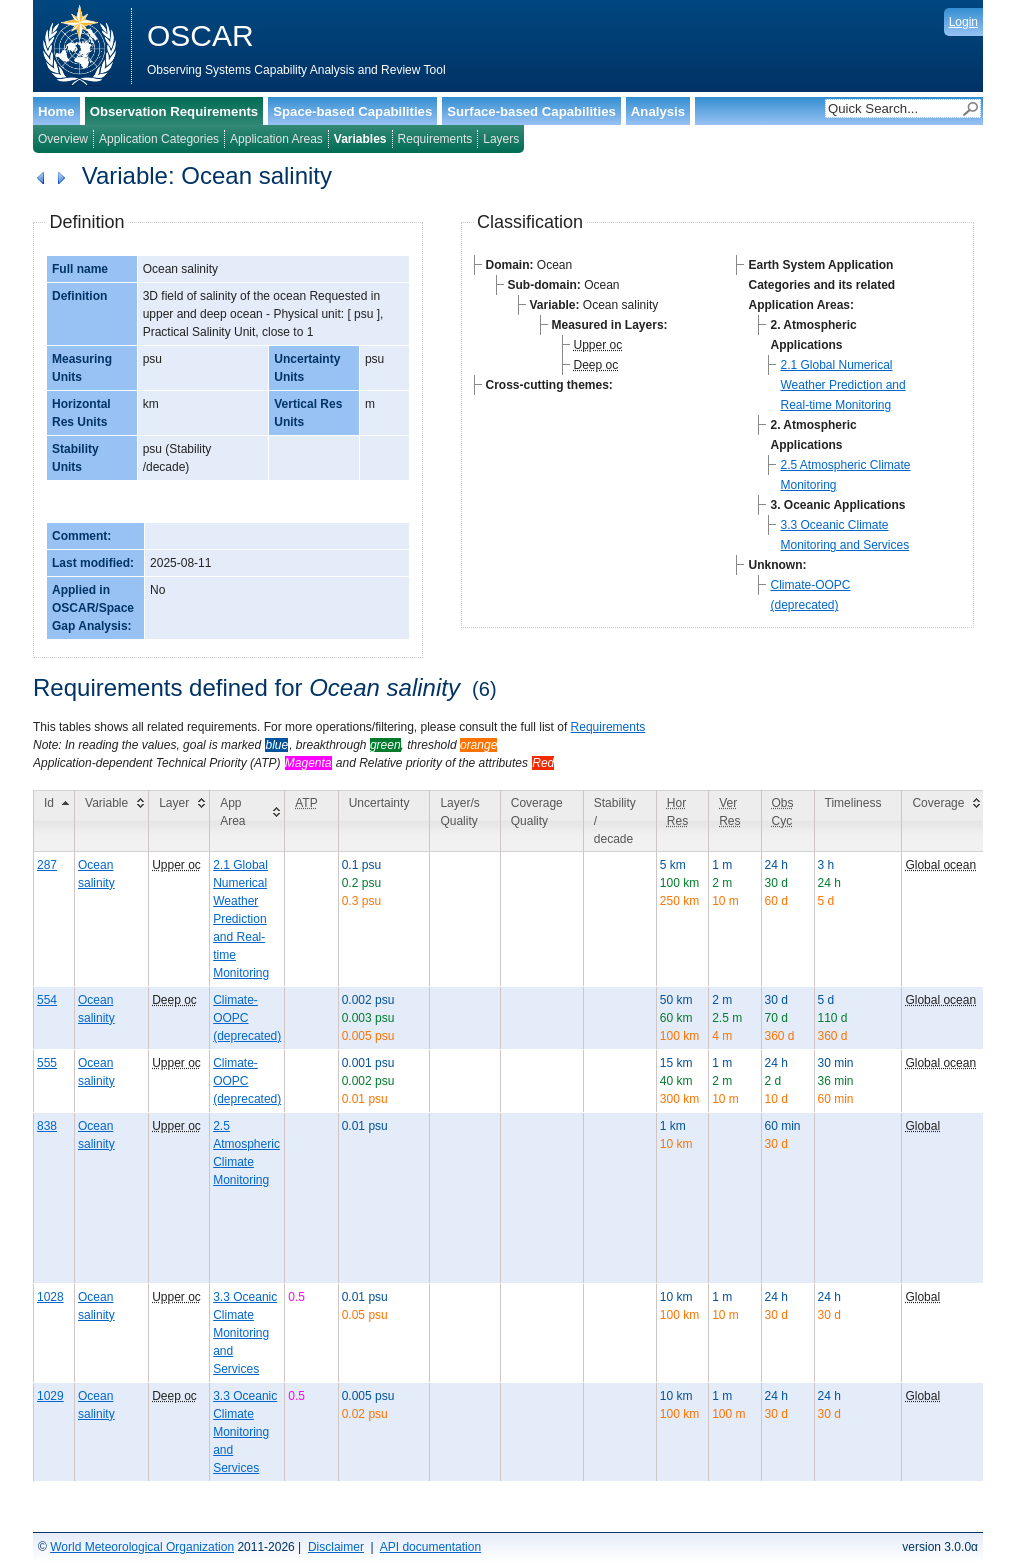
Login (963, 22)
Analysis (658, 111)
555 (47, 1063)
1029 (50, 1396)
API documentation (430, 1547)
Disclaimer (336, 1547)
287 (47, 865)
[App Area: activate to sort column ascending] (247, 820)
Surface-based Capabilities (531, 111)
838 (47, 1126)
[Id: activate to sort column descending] (54, 820)
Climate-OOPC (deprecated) (247, 1018)
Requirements (435, 139)
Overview (63, 139)
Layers (501, 139)
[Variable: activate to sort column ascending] (112, 820)
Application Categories (159, 139)
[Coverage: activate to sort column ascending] (943, 820)
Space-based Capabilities (352, 111)
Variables (360, 139)
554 (47, 1000)
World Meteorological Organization (142, 1547)
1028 (50, 1297)
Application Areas (276, 139)
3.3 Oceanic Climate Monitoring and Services (245, 1333)
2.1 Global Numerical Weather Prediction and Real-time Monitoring (842, 385)
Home (56, 111)
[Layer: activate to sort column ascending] (179, 820)
